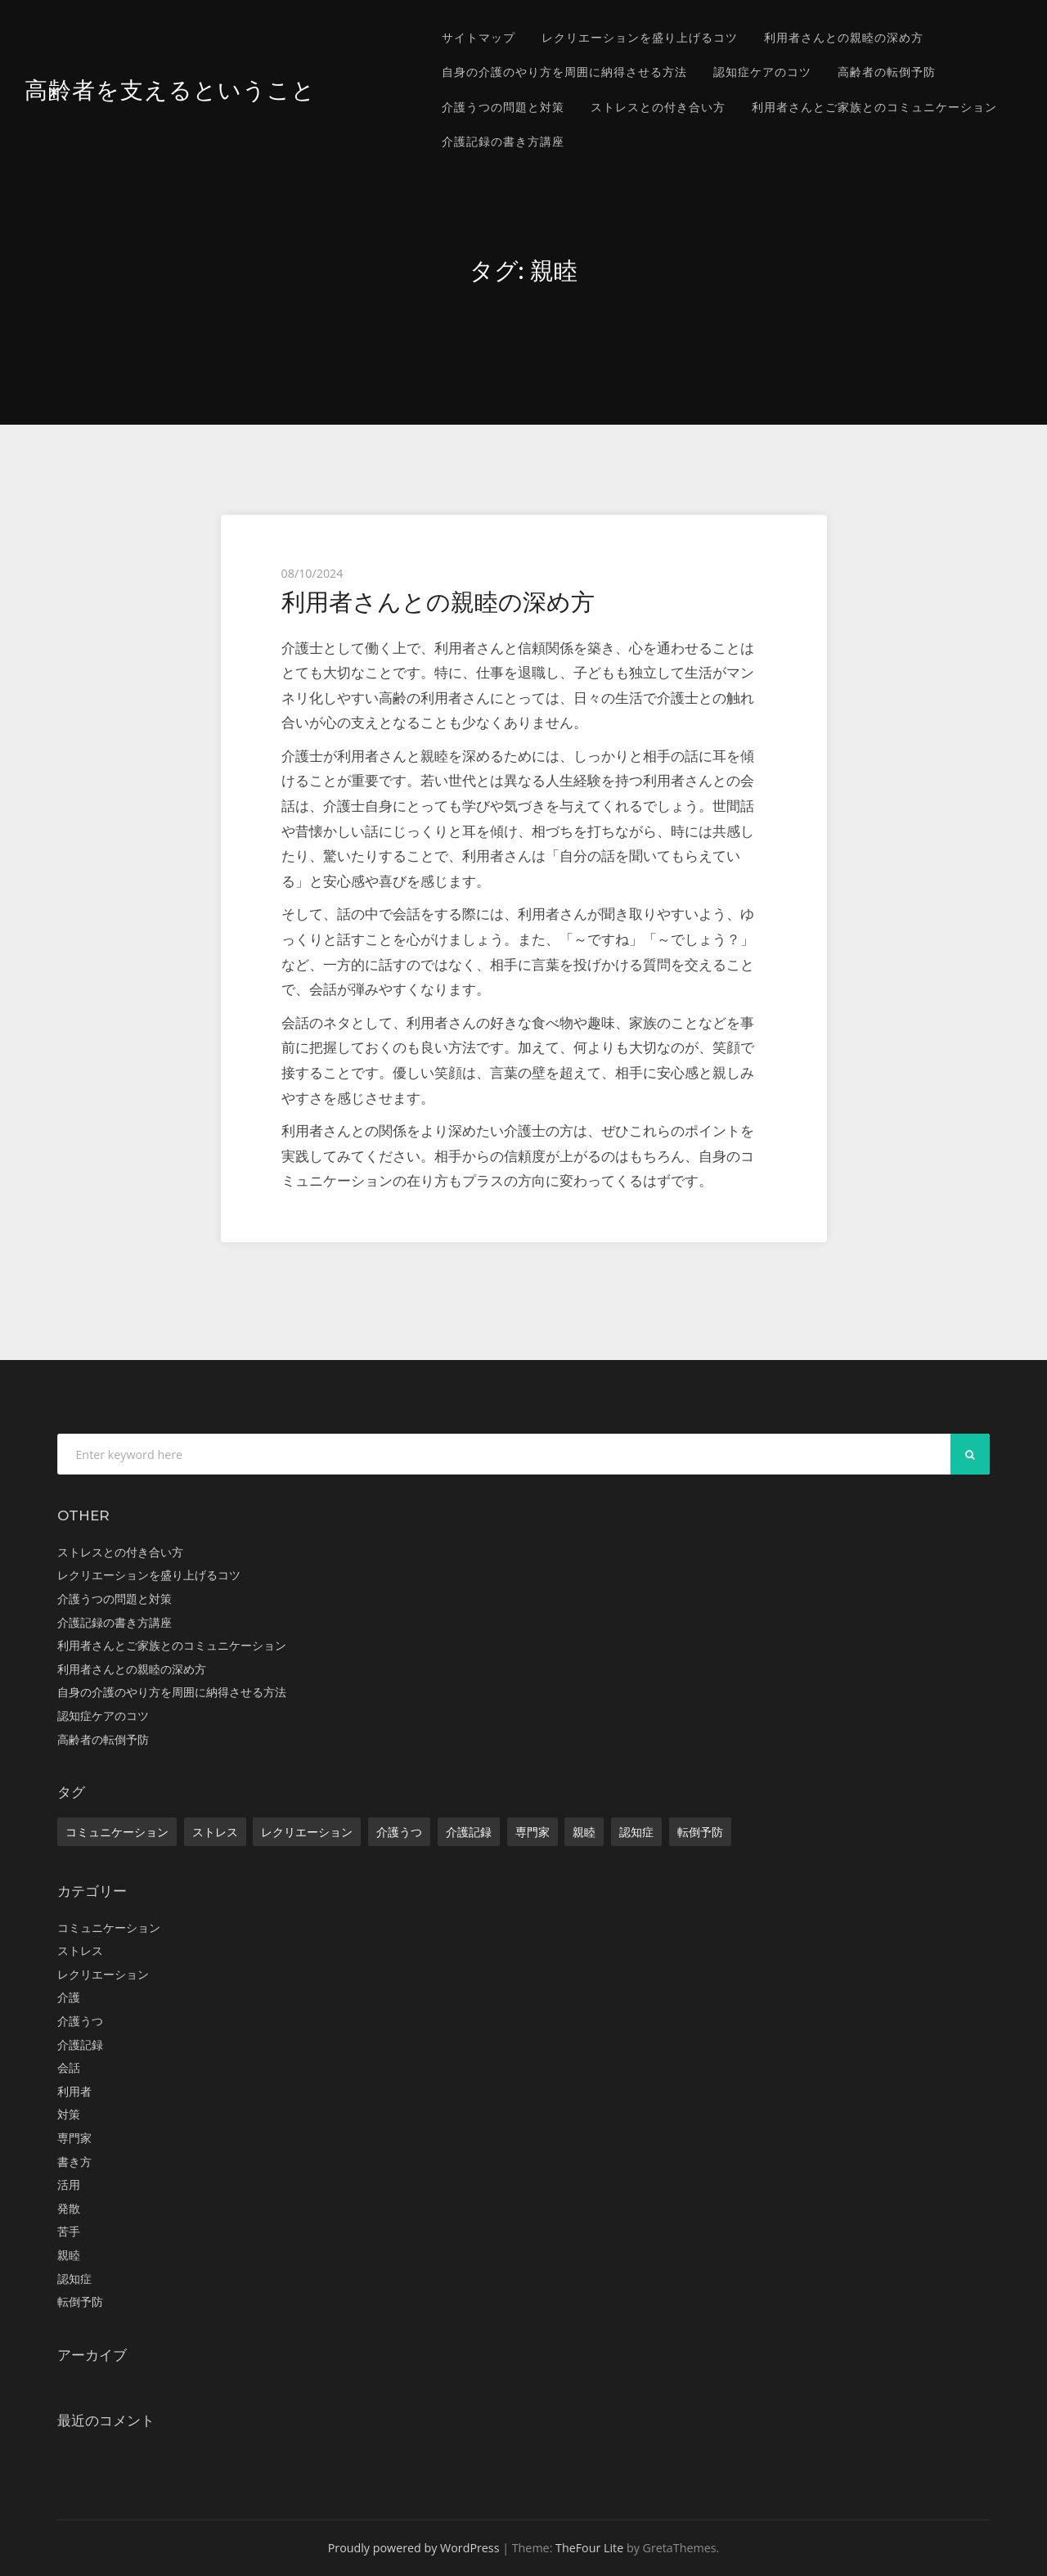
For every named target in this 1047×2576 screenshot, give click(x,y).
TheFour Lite (589, 2548)
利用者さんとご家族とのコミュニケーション (874, 107)
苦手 (68, 2231)
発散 (68, 2208)
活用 (68, 2184)
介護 (68, 1997)
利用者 (74, 2091)
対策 (68, 2114)
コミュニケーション (117, 1832)
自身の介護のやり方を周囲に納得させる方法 (564, 71)
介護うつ (399, 1832)
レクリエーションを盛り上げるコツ (639, 37)
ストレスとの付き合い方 (658, 107)
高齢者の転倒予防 (887, 71)
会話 (68, 2067)
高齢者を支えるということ (175, 89)
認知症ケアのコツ (762, 71)
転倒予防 (700, 1832)
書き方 (74, 2161)
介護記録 (469, 1832)
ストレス (215, 1832)
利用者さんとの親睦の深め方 (843, 37)
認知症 (636, 1832)
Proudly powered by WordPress (414, 2548)
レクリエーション (307, 1832)
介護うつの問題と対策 (503, 107)
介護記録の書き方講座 (503, 141)
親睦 (584, 1832)
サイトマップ (478, 37)
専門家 (532, 1832)
